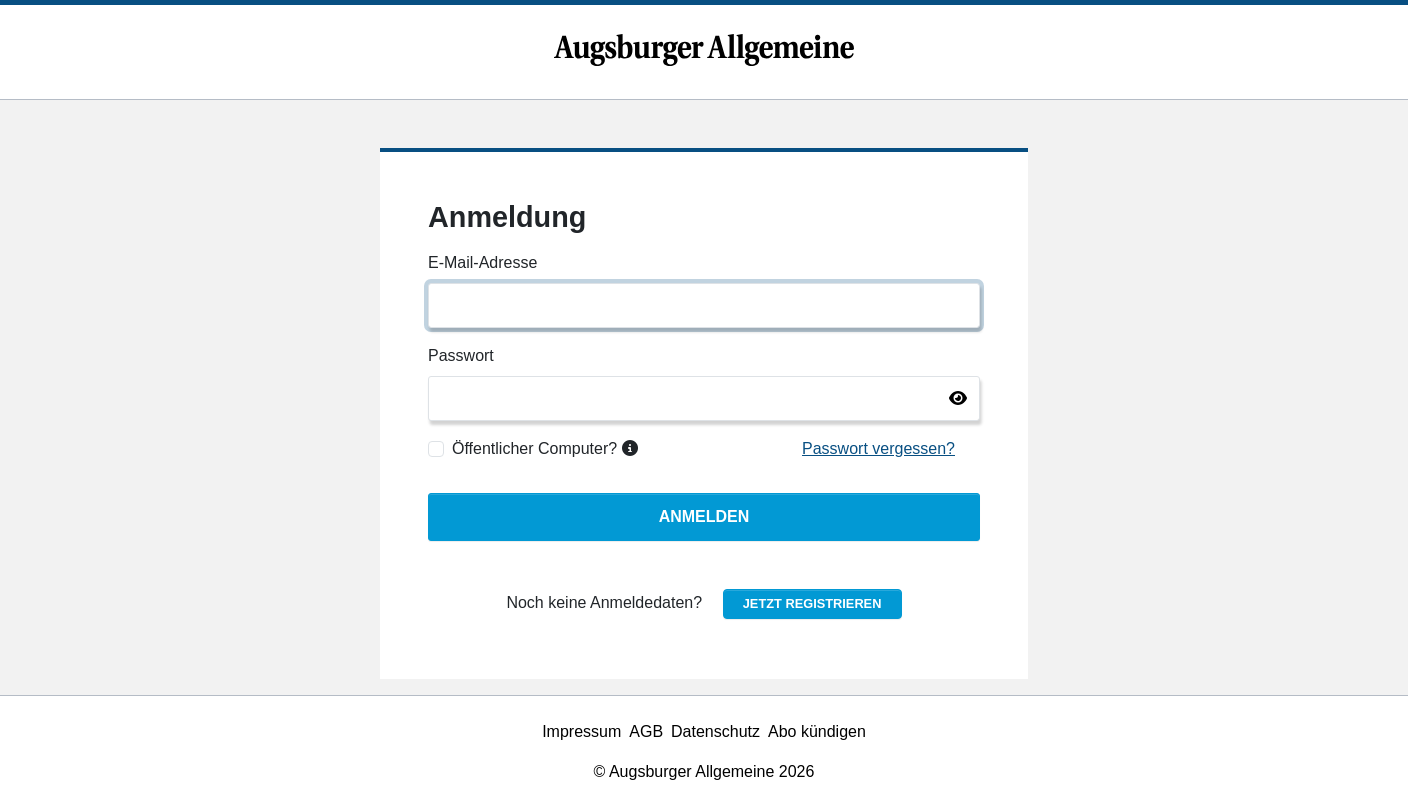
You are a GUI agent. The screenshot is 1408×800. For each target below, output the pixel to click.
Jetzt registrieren (812, 603)
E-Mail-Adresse (482, 262)
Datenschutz (715, 731)
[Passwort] (704, 398)
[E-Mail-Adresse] (704, 305)
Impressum (581, 731)
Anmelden (704, 516)
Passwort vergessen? (878, 448)
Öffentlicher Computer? (545, 448)
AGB (646, 731)
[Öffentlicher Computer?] (436, 449)
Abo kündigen (817, 731)
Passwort (461, 355)
